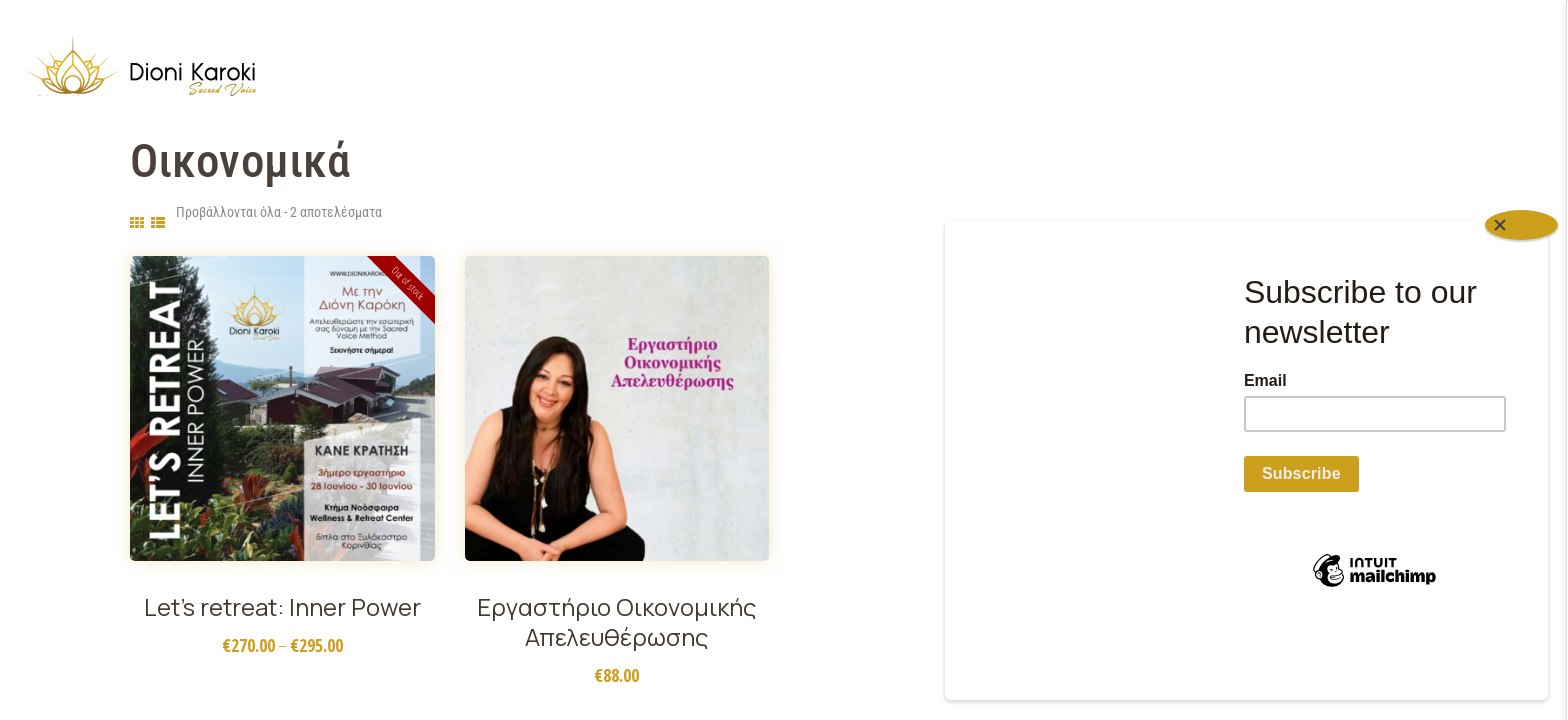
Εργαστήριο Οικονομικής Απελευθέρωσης (616, 622)
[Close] (1521, 297)
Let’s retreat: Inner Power (282, 607)
